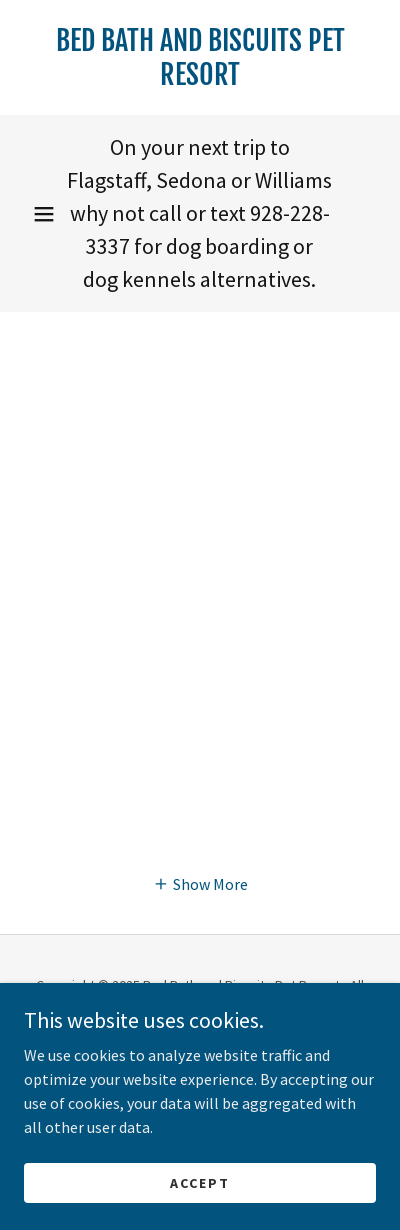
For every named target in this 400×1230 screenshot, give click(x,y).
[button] (44, 214)
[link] (200, 57)
